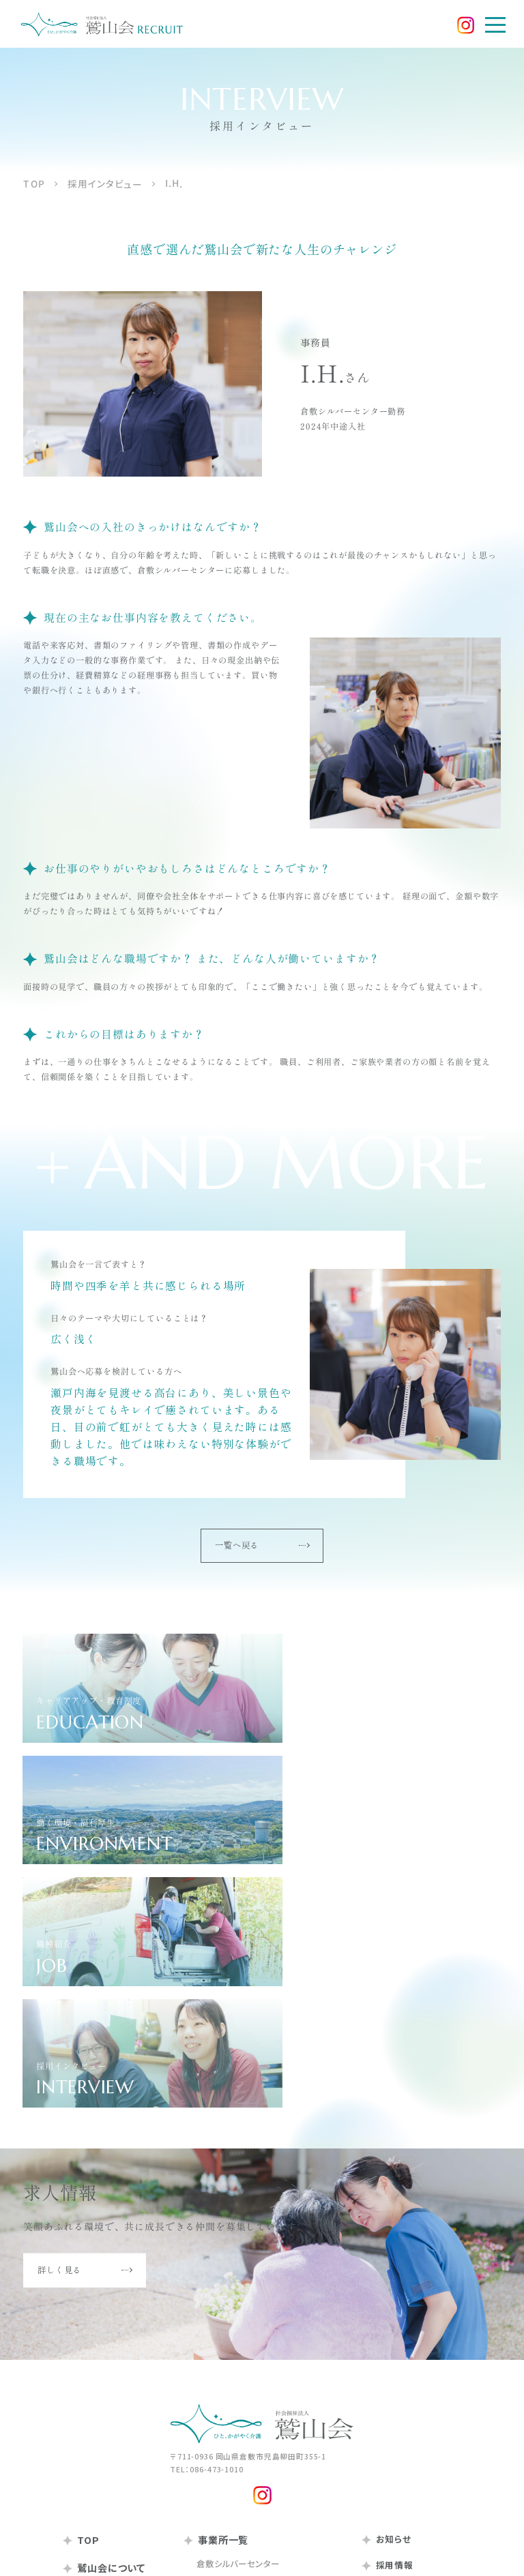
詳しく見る (85, 2005)
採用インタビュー (405, 2385)
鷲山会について (104, 2302)
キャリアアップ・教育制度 (418, 2336)
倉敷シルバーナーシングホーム (254, 2401)
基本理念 (93, 2344)
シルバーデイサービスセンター (253, 2317)
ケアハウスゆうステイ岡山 (245, 2504)
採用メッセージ (401, 2320)
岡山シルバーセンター (237, 2449)
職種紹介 (391, 2368)
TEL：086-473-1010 (206, 2204)
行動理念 (93, 2362)
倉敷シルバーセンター (237, 2298)
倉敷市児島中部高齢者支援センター (265, 2372)
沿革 (84, 2399)
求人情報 (391, 2401)
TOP (81, 2275)
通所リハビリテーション (240, 2420)
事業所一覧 (216, 2275)
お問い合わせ (395, 2426)
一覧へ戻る (262, 1546)
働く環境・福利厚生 (408, 2352)
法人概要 (93, 2381)
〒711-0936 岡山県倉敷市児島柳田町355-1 (248, 2191)
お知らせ (385, 2274)
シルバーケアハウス (233, 2354)
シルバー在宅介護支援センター (255, 2335)
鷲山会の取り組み (109, 2425)
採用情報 (386, 2300)
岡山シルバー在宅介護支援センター (264, 2486)
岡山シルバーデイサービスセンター (262, 2467)
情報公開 (90, 2452)
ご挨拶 (89, 2326)
